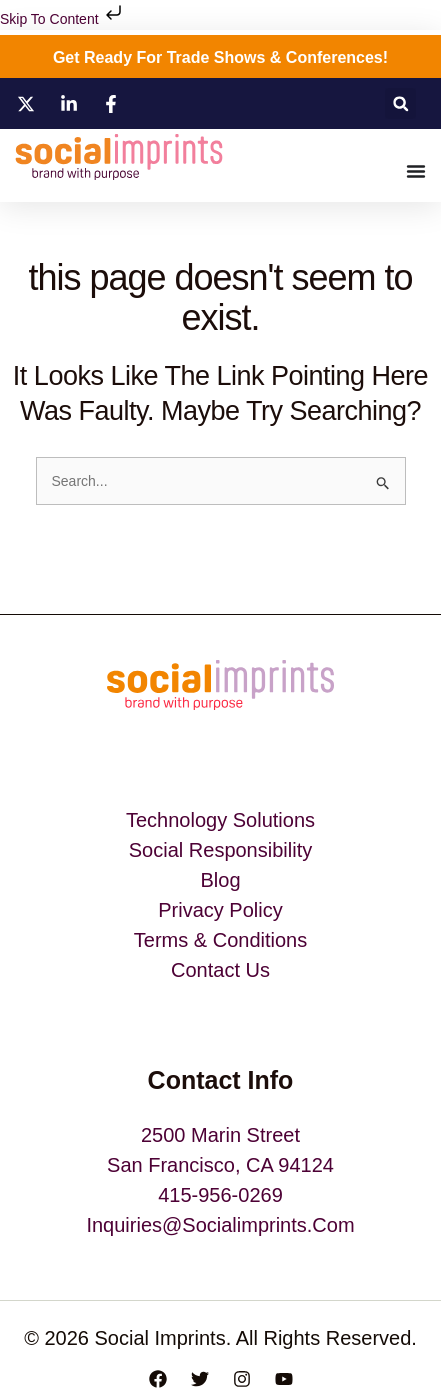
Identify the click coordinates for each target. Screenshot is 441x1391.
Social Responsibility (220, 850)
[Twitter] (200, 1379)
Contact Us (220, 970)
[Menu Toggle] (416, 171)
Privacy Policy (220, 910)
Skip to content (63, 19)
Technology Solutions (220, 820)
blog (220, 880)
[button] (400, 103)
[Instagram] (242, 1379)
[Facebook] (158, 1379)
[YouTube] (284, 1379)
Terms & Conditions (220, 940)
